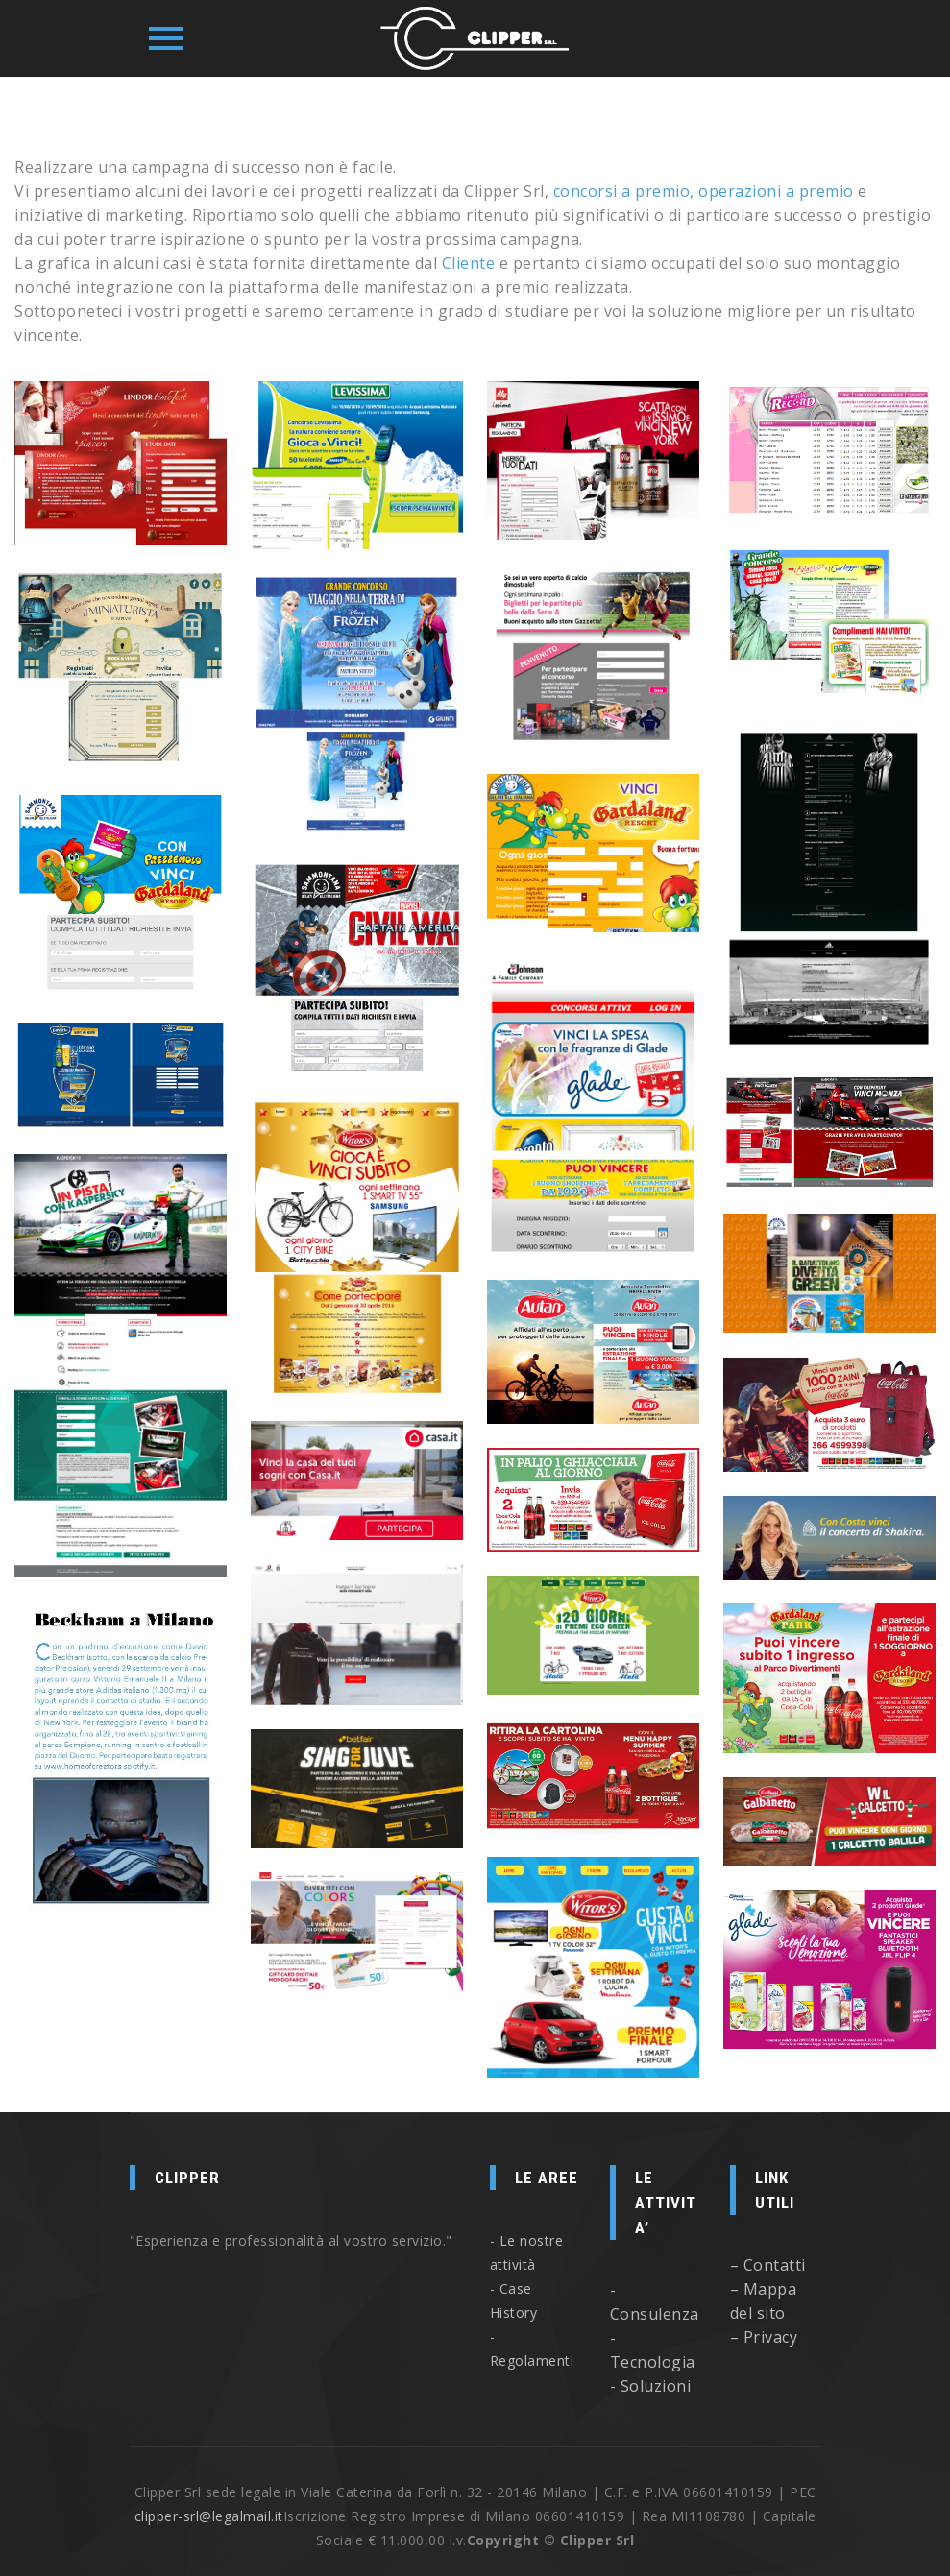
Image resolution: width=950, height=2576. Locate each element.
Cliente (469, 263)
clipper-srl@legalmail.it (208, 2516)
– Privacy (764, 2336)
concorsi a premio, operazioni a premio (703, 191)
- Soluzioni (651, 2385)
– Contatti (768, 2264)
